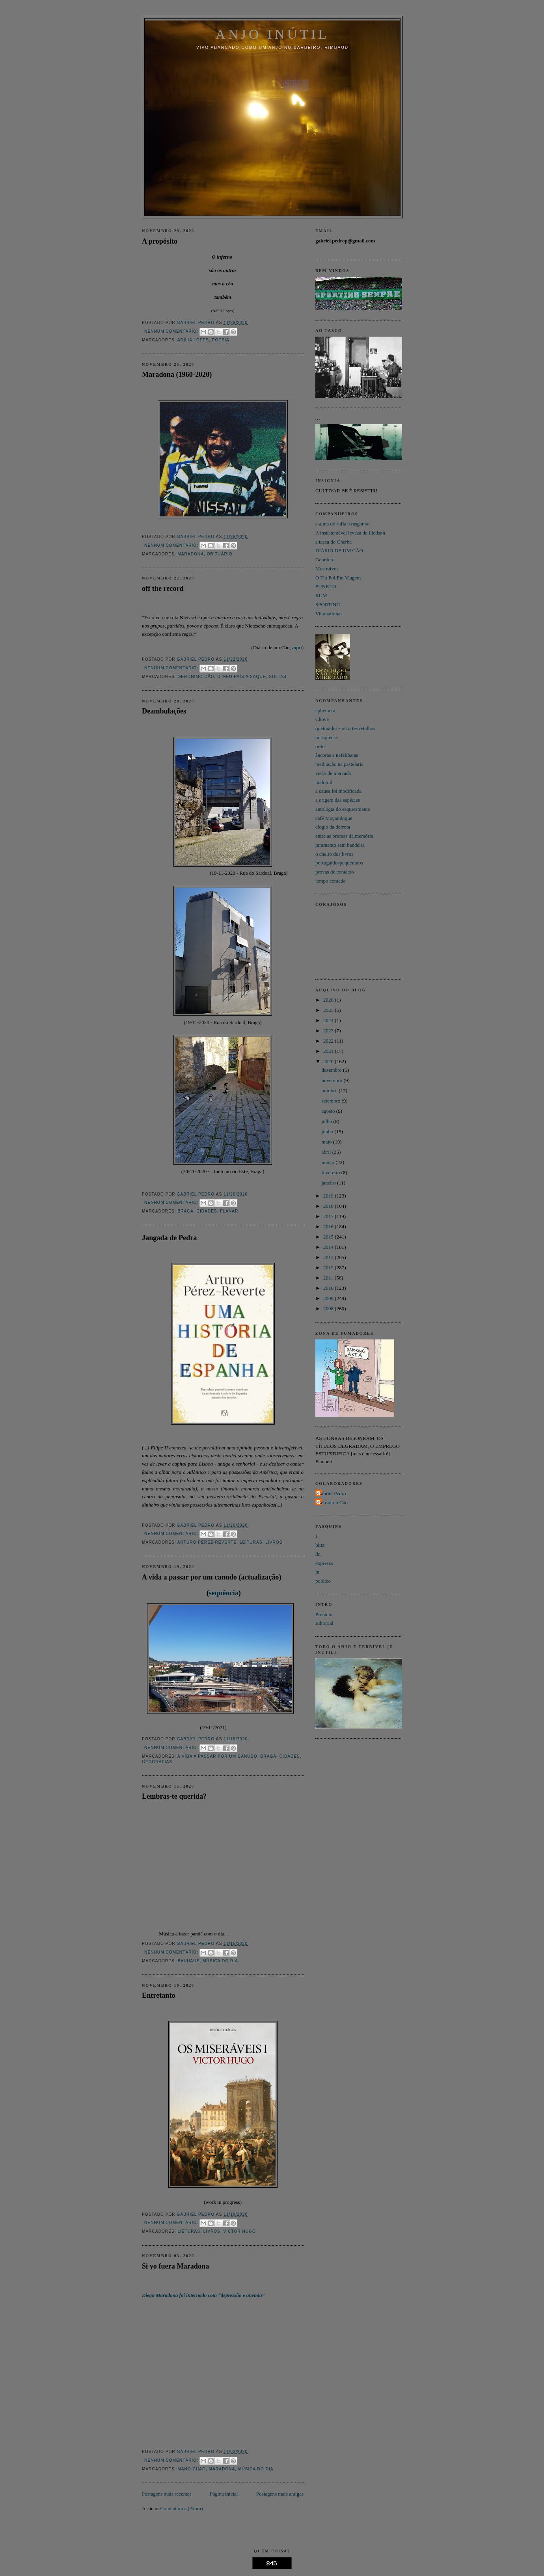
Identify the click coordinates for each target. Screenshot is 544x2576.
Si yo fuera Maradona (175, 2266)
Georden (324, 560)
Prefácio (323, 1614)
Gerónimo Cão (195, 676)
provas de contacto (334, 872)
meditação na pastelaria (339, 764)
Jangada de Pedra (169, 1238)
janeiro (329, 1183)
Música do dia (220, 1961)
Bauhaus (188, 1961)
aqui (297, 647)
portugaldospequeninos (339, 863)
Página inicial (224, 2494)
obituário (220, 554)
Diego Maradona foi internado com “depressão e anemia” (203, 2295)
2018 (329, 1206)
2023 (329, 1031)
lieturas (188, 2231)
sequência (223, 1593)
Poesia (220, 340)
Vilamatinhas (329, 614)
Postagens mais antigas (280, 2494)
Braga (185, 1211)
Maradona (190, 554)
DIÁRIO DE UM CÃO (339, 550)
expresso (324, 1563)
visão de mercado (333, 773)
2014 (329, 1247)
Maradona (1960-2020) (177, 374)
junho (328, 1131)
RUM (321, 595)
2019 (329, 1196)
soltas (278, 676)
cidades (207, 1211)
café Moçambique (333, 818)
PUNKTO (325, 586)
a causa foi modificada (338, 791)
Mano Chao (191, 2469)
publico (323, 1581)
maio (327, 1142)
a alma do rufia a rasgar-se (342, 524)
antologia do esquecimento (342, 809)
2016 (329, 1226)
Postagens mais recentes (167, 2494)
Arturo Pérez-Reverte (207, 1542)
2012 (329, 1267)
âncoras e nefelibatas (336, 755)
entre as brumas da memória (344, 836)
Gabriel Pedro (331, 1493)
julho (327, 1121)
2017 (329, 1216)
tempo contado (330, 881)
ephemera (325, 710)
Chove (322, 719)
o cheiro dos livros (334, 854)
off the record (163, 588)
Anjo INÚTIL (272, 33)
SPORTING (327, 604)
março (329, 1162)
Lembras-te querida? (174, 1796)
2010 (329, 1288)
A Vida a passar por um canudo (217, 1756)
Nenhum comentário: (172, 331)
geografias (157, 1762)
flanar (229, 1211)
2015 (329, 1237)
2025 (329, 1010)
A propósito (159, 241)
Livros (273, 1542)
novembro (333, 1080)
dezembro (332, 1070)
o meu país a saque (241, 676)
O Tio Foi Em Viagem (338, 578)
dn (317, 1554)
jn (317, 1572)
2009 (329, 1298)
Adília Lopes (193, 340)
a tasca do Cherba (333, 542)
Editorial (324, 1623)
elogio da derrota (332, 827)
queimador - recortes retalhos (345, 728)
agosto (329, 1111)
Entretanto (158, 1995)
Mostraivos (327, 569)
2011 (329, 1278)
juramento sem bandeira (340, 845)
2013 (329, 1257)
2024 (329, 1020)
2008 (329, 1308)
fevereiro (331, 1172)
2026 (329, 1000)
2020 (329, 1061)
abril (327, 1152)
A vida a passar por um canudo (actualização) (211, 1577)
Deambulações (164, 711)
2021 (329, 1051)
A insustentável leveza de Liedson (350, 533)
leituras (251, 1542)
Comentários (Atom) (181, 2508)
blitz (319, 1545)
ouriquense (326, 737)
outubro (330, 1090)
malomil (323, 782)
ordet (320, 746)
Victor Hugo (240, 2231)
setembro (332, 1101)
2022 (329, 1041)
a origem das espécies (337, 800)
